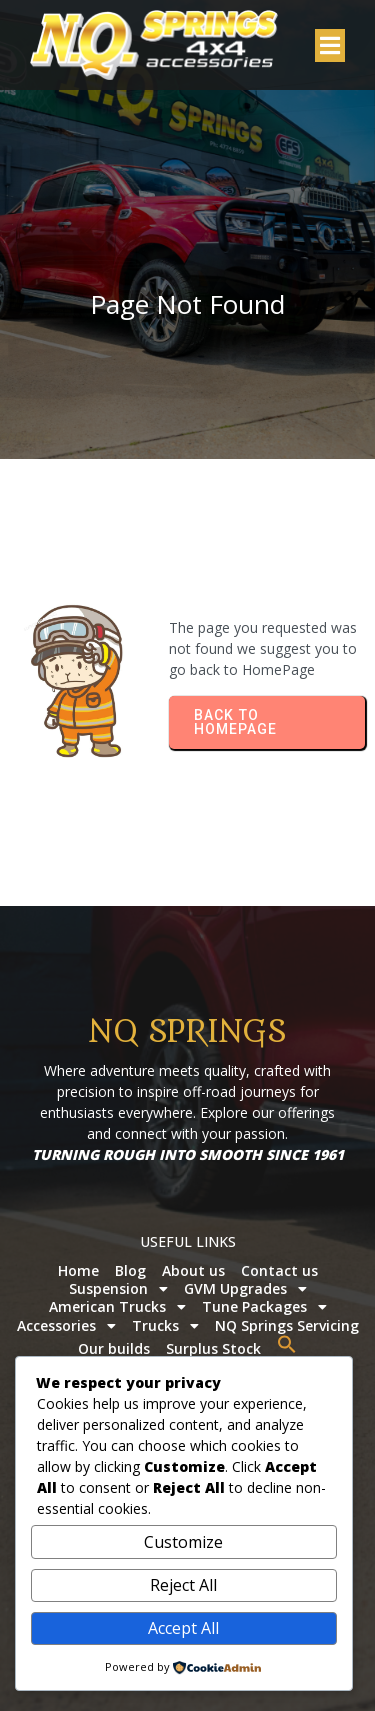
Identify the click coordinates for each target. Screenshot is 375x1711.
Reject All (183, 1585)
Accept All (183, 1628)
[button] (287, 1344)
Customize (183, 1542)
